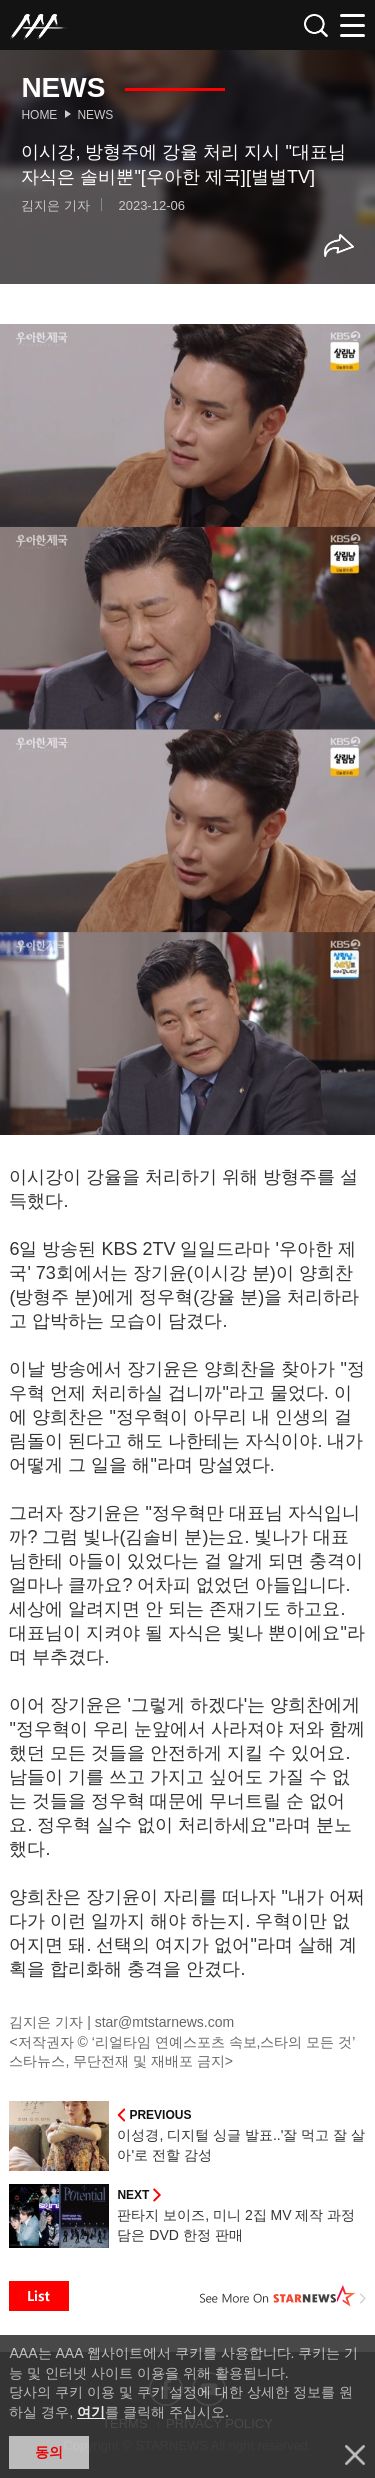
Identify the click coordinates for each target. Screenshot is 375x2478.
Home (39, 115)
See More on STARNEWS (283, 2296)
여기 (91, 2412)
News (95, 115)
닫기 (355, 2455)
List (39, 2296)
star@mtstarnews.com (164, 2022)
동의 (49, 2452)
